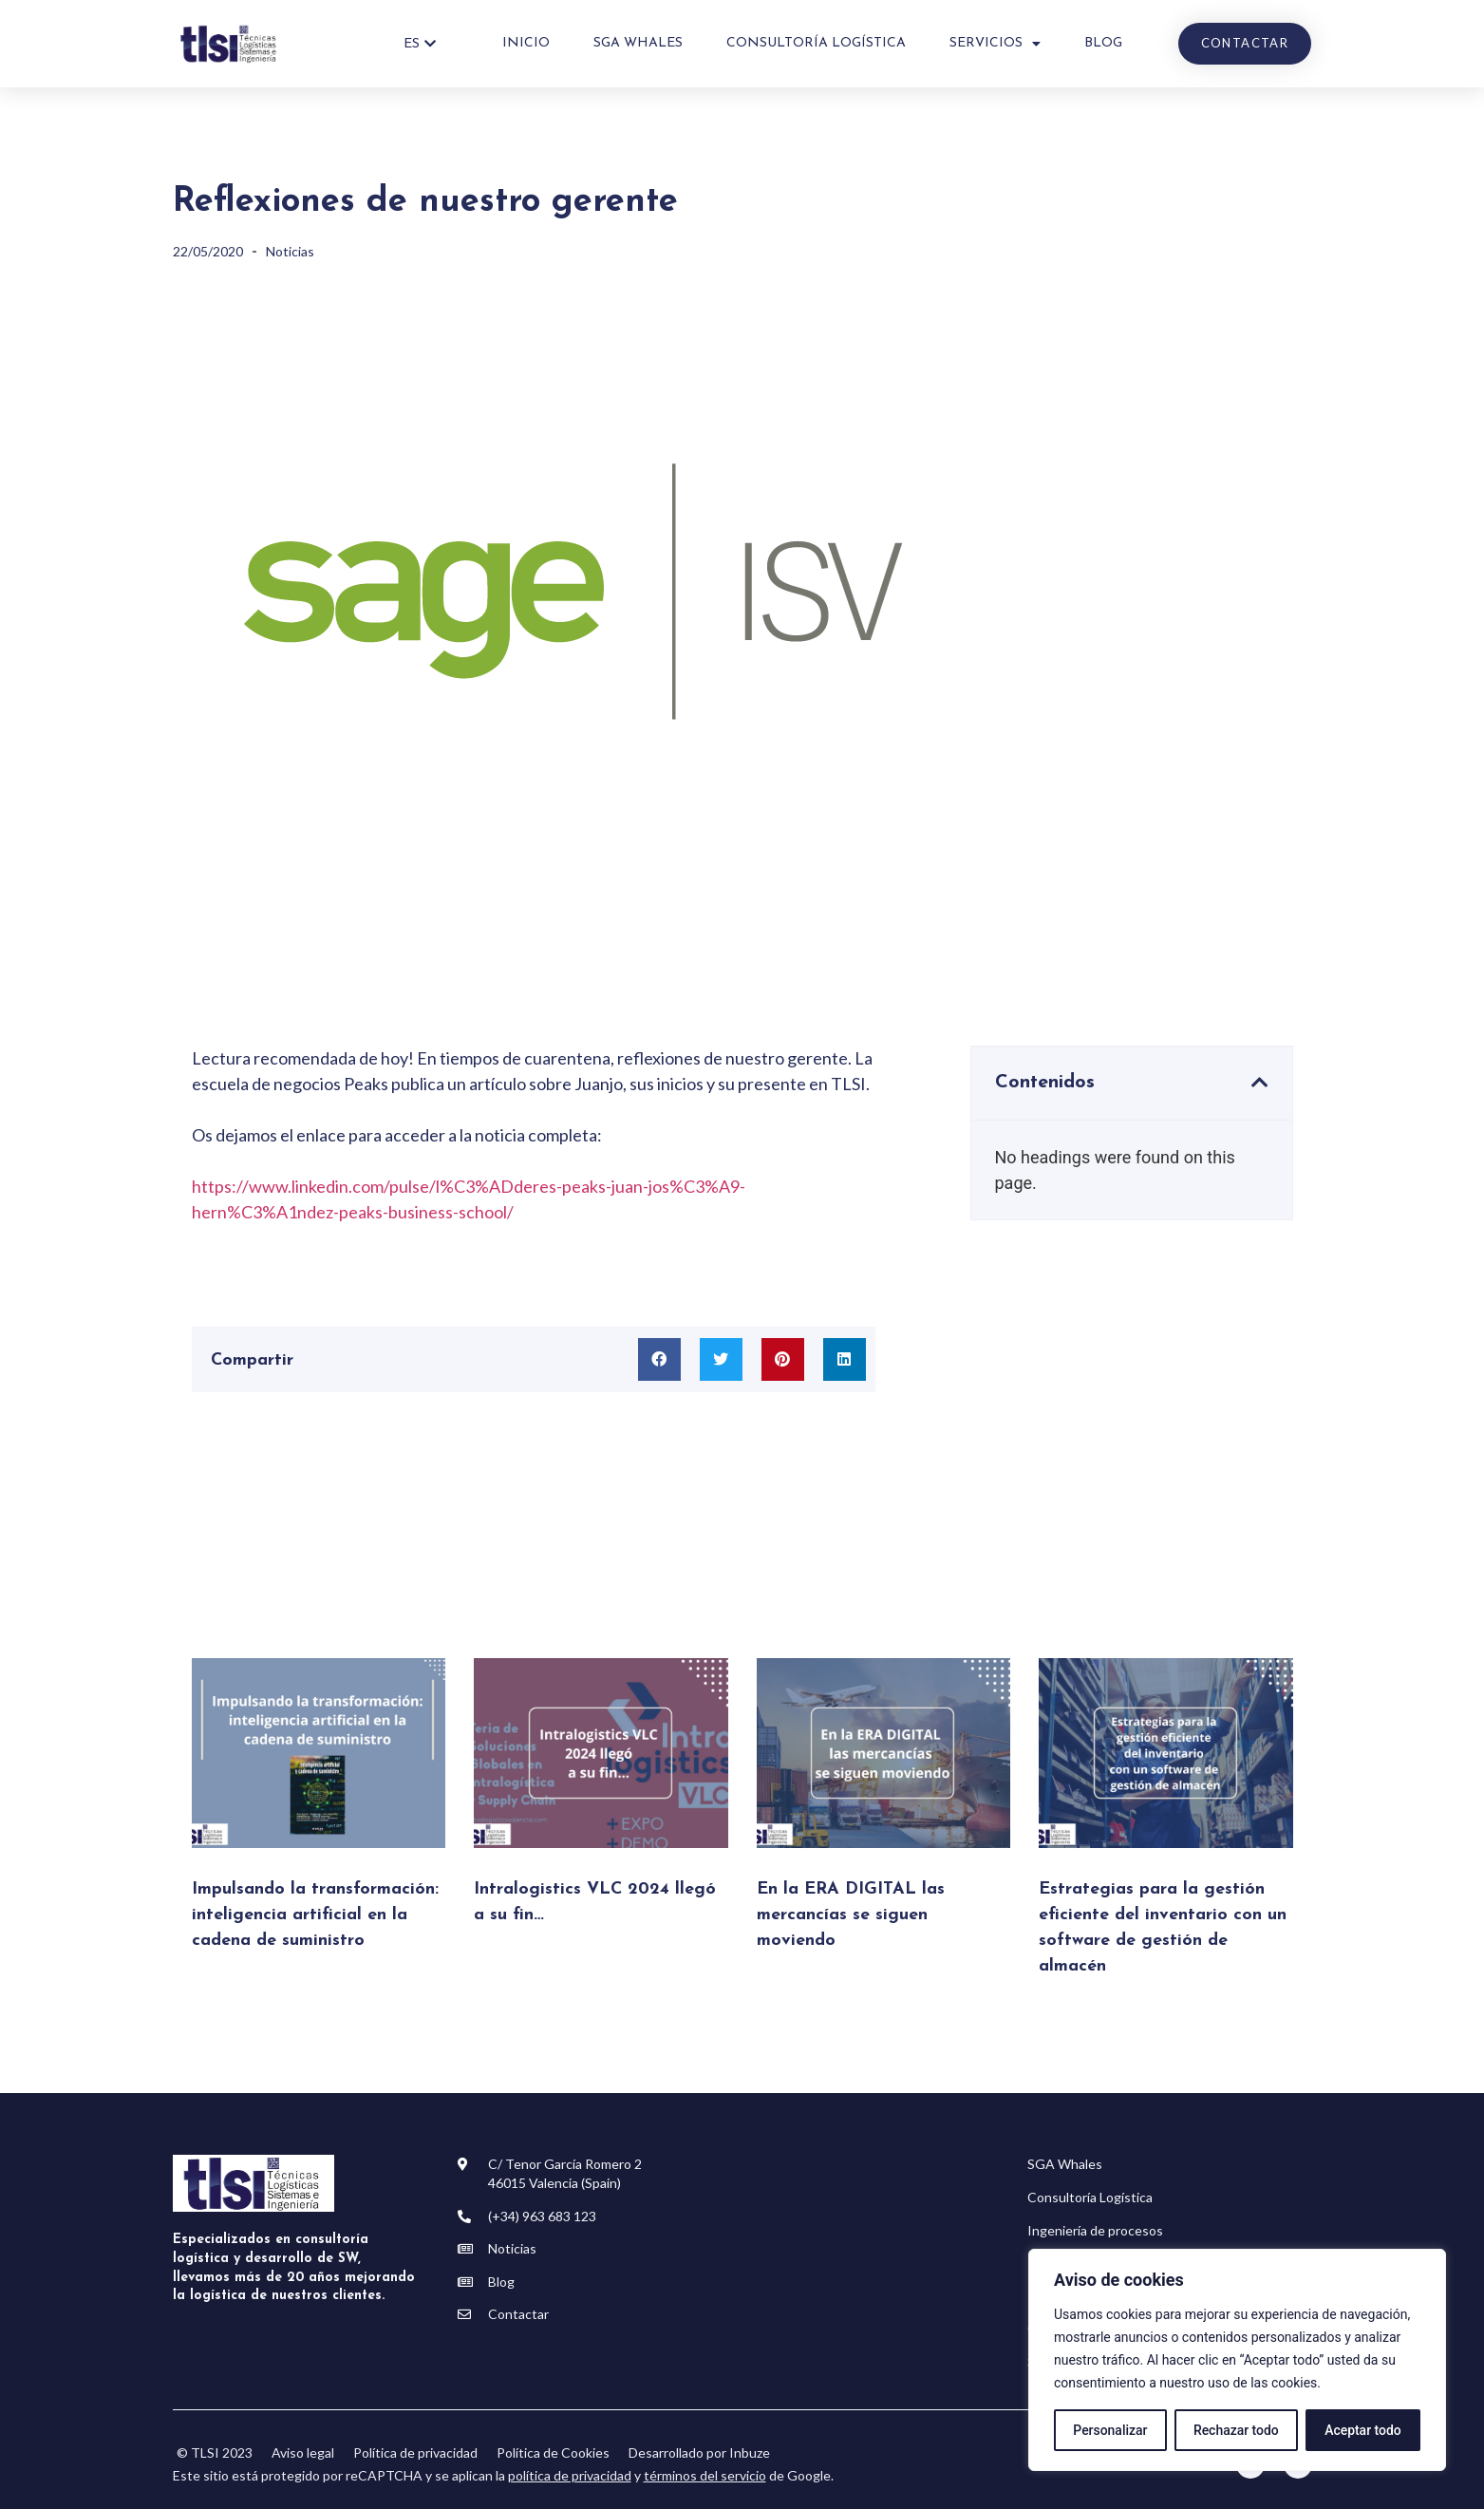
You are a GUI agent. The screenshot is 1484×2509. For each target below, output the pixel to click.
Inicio (526, 43)
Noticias (290, 251)
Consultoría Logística (816, 43)
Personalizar (1110, 2430)
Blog (1103, 43)
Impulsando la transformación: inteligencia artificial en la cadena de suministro (315, 1915)
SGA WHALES (638, 43)
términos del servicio (705, 2475)
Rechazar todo (1236, 2430)
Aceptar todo (1362, 2430)
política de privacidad (569, 2475)
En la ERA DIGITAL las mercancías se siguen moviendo (851, 1915)
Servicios (995, 44)
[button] (659, 1359)
